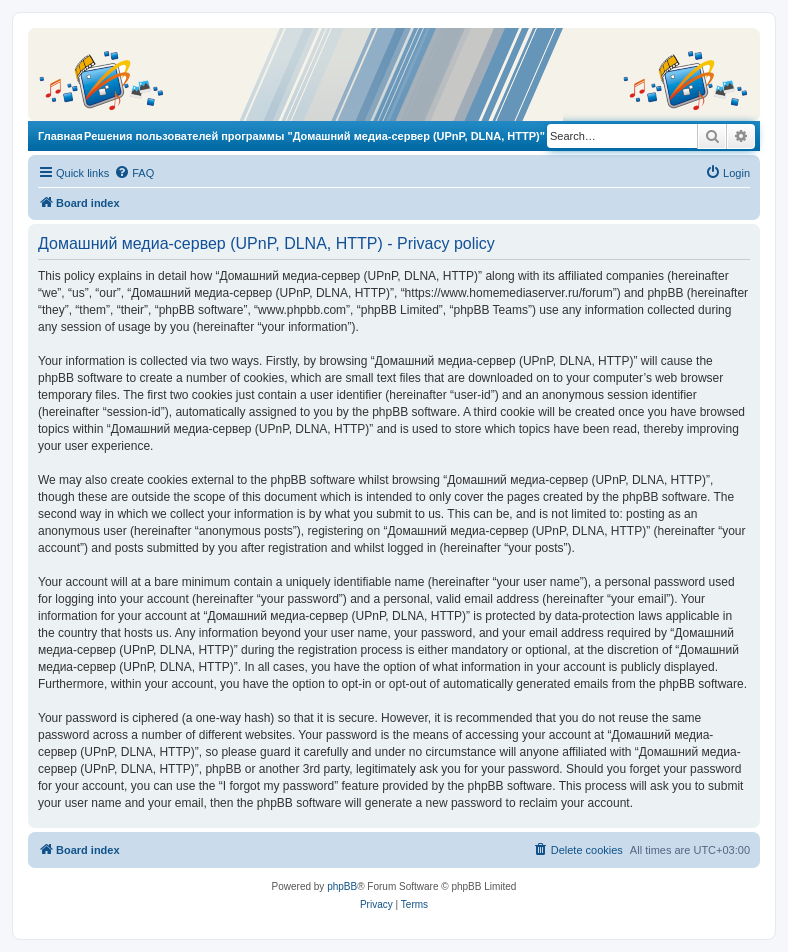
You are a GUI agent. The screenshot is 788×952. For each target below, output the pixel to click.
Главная (60, 136)
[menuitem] (134, 173)
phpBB (342, 886)
